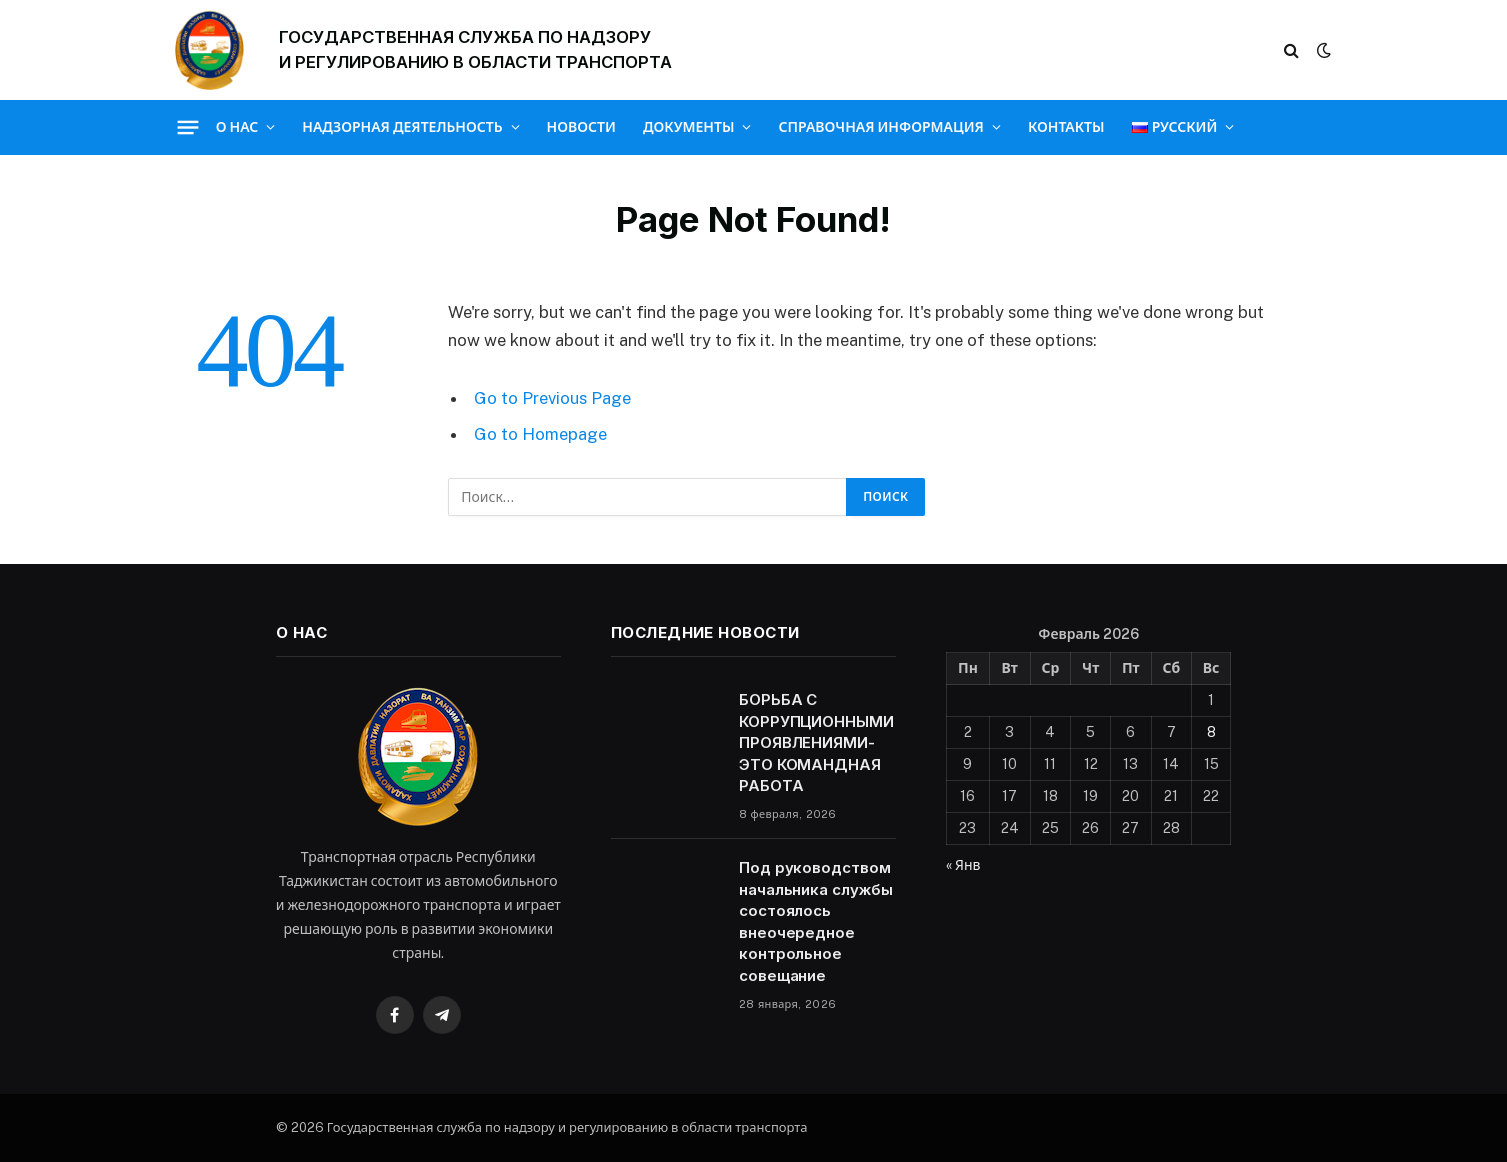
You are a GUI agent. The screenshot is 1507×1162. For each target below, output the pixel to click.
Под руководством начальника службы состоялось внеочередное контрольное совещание (816, 921)
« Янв (963, 865)
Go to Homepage (540, 434)
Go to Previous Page (552, 398)
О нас (237, 127)
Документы (689, 127)
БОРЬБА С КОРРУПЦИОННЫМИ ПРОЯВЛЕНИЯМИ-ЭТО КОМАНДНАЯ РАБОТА (816, 742)
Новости (581, 127)
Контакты (1066, 127)
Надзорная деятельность (402, 127)
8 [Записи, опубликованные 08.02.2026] (1211, 732)
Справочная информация (880, 127)
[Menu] (187, 127)
